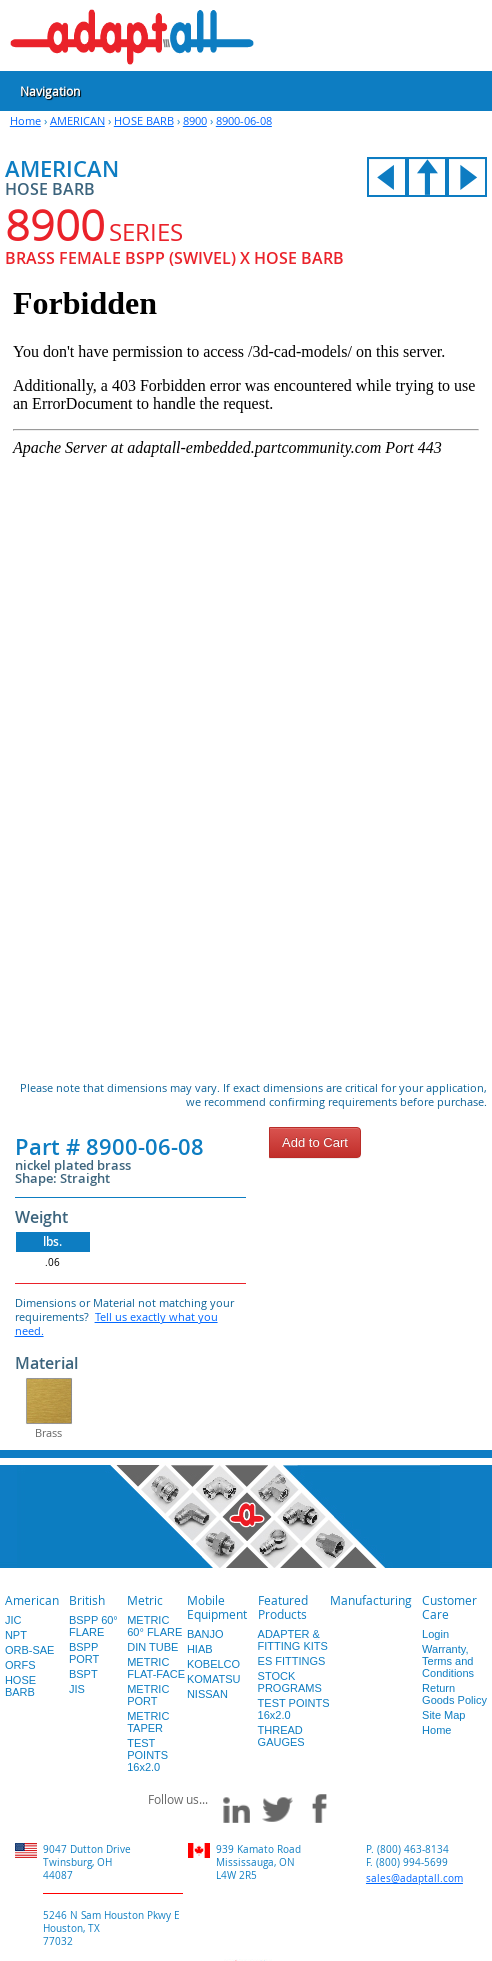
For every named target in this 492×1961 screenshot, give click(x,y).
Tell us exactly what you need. (116, 1323)
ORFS (20, 1665)
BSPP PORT (84, 1653)
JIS (77, 1689)
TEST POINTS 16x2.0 (147, 1755)
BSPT (83, 1674)
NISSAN (207, 1694)
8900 (195, 120)
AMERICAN (77, 120)
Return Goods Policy (454, 1694)
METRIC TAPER (148, 1722)
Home (25, 120)
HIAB (200, 1649)
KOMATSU (214, 1679)
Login (435, 1634)
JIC (13, 1620)
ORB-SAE (30, 1650)
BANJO (205, 1634)
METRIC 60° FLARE (154, 1626)
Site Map (443, 1715)
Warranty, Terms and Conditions (448, 1661)
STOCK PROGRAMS (290, 1682)
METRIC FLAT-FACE (156, 1668)
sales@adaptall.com (414, 1878)
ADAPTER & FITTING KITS (293, 1640)
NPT (16, 1635)
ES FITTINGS (292, 1661)
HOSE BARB (144, 120)
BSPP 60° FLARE (93, 1626)
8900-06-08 (244, 120)
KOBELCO (213, 1664)
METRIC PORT (148, 1695)
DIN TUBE (152, 1647)
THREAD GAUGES (281, 1736)
